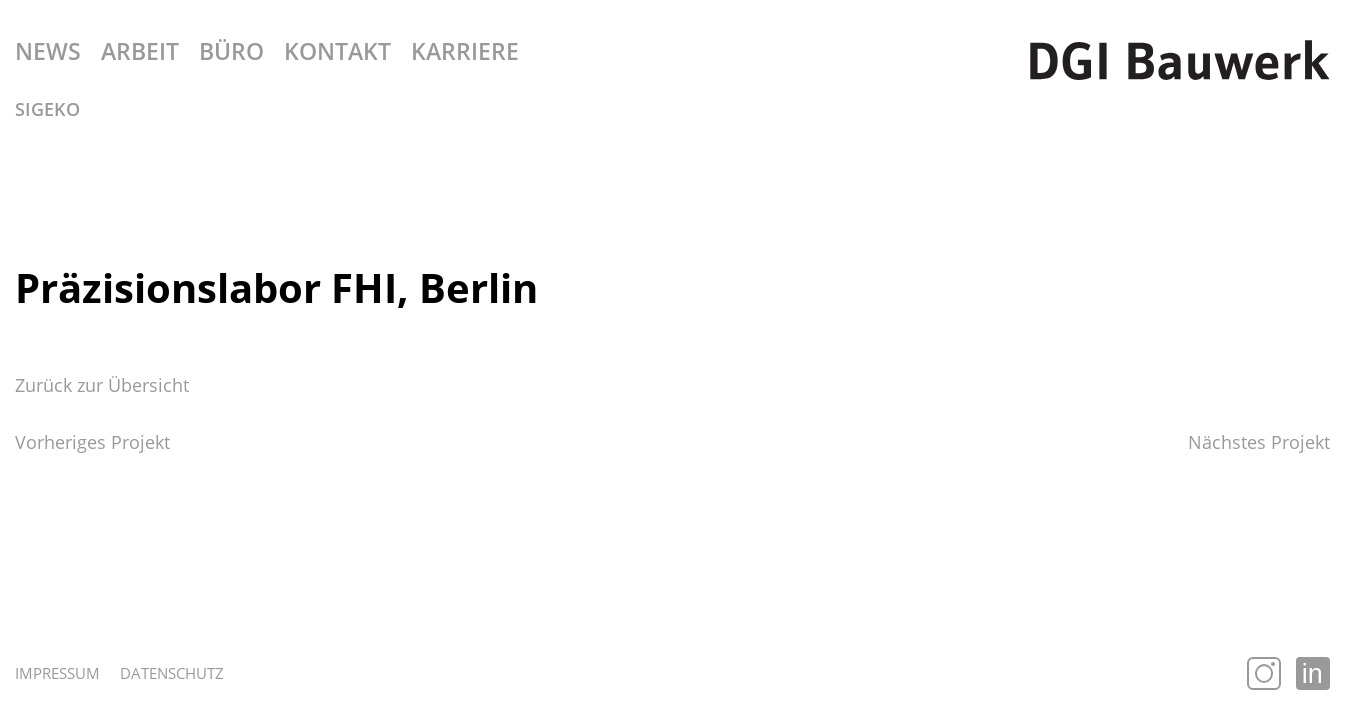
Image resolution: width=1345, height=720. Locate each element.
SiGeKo (47, 109)
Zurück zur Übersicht (102, 385)
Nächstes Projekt (1259, 442)
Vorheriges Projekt (92, 442)
